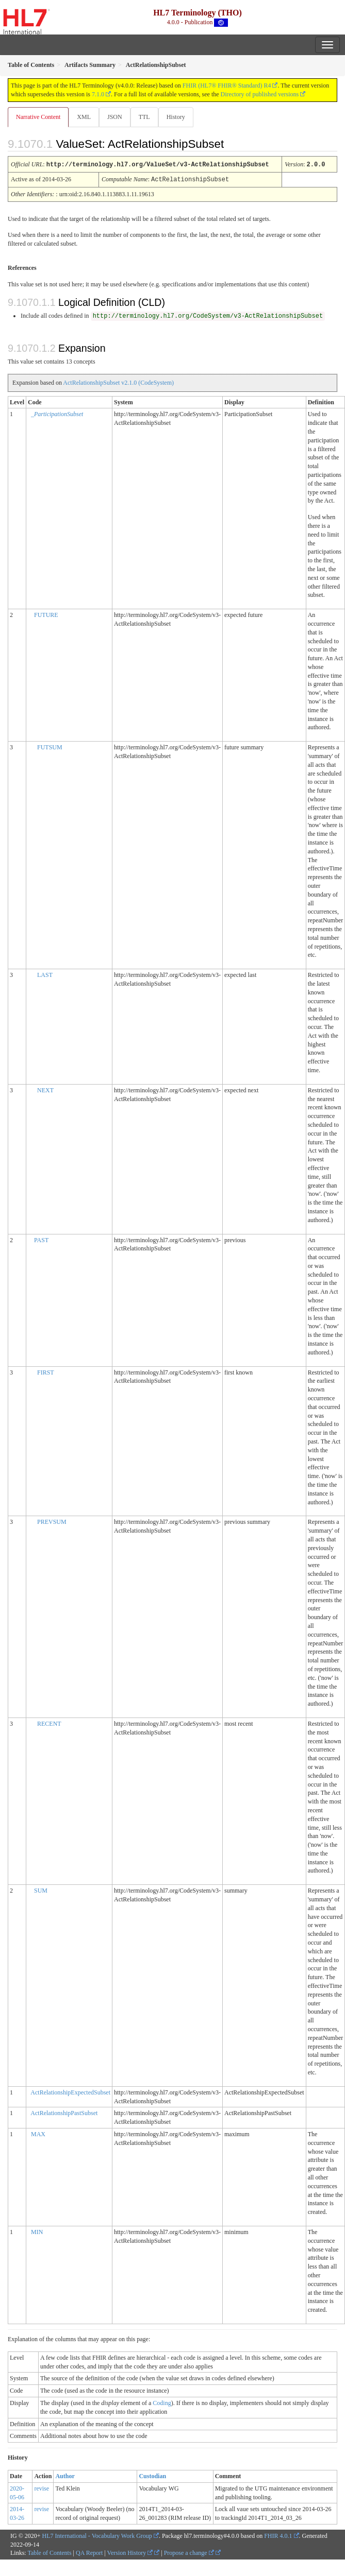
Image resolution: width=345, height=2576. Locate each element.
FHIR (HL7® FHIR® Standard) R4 (227, 85)
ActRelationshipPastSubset (63, 2112)
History (176, 117)
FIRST (45, 1371)
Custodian (152, 2475)
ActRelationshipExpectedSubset (70, 2091)
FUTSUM (49, 746)
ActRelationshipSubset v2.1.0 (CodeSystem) (118, 381)
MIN (37, 2231)
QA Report (89, 2551)
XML (84, 117)
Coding (162, 2402)
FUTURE (46, 613)
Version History (130, 2551)
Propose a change (189, 2551)
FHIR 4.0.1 (278, 2534)
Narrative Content (38, 117)
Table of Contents (49, 2551)
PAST (41, 1239)
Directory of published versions (260, 94)
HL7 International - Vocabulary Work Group (97, 2534)
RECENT (49, 1722)
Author (64, 2475)
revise (41, 2487)
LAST (45, 973)
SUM (40, 1889)
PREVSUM (52, 1520)
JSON (114, 117)
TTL (144, 117)
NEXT (45, 1089)
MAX (38, 2133)
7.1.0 (98, 94)
